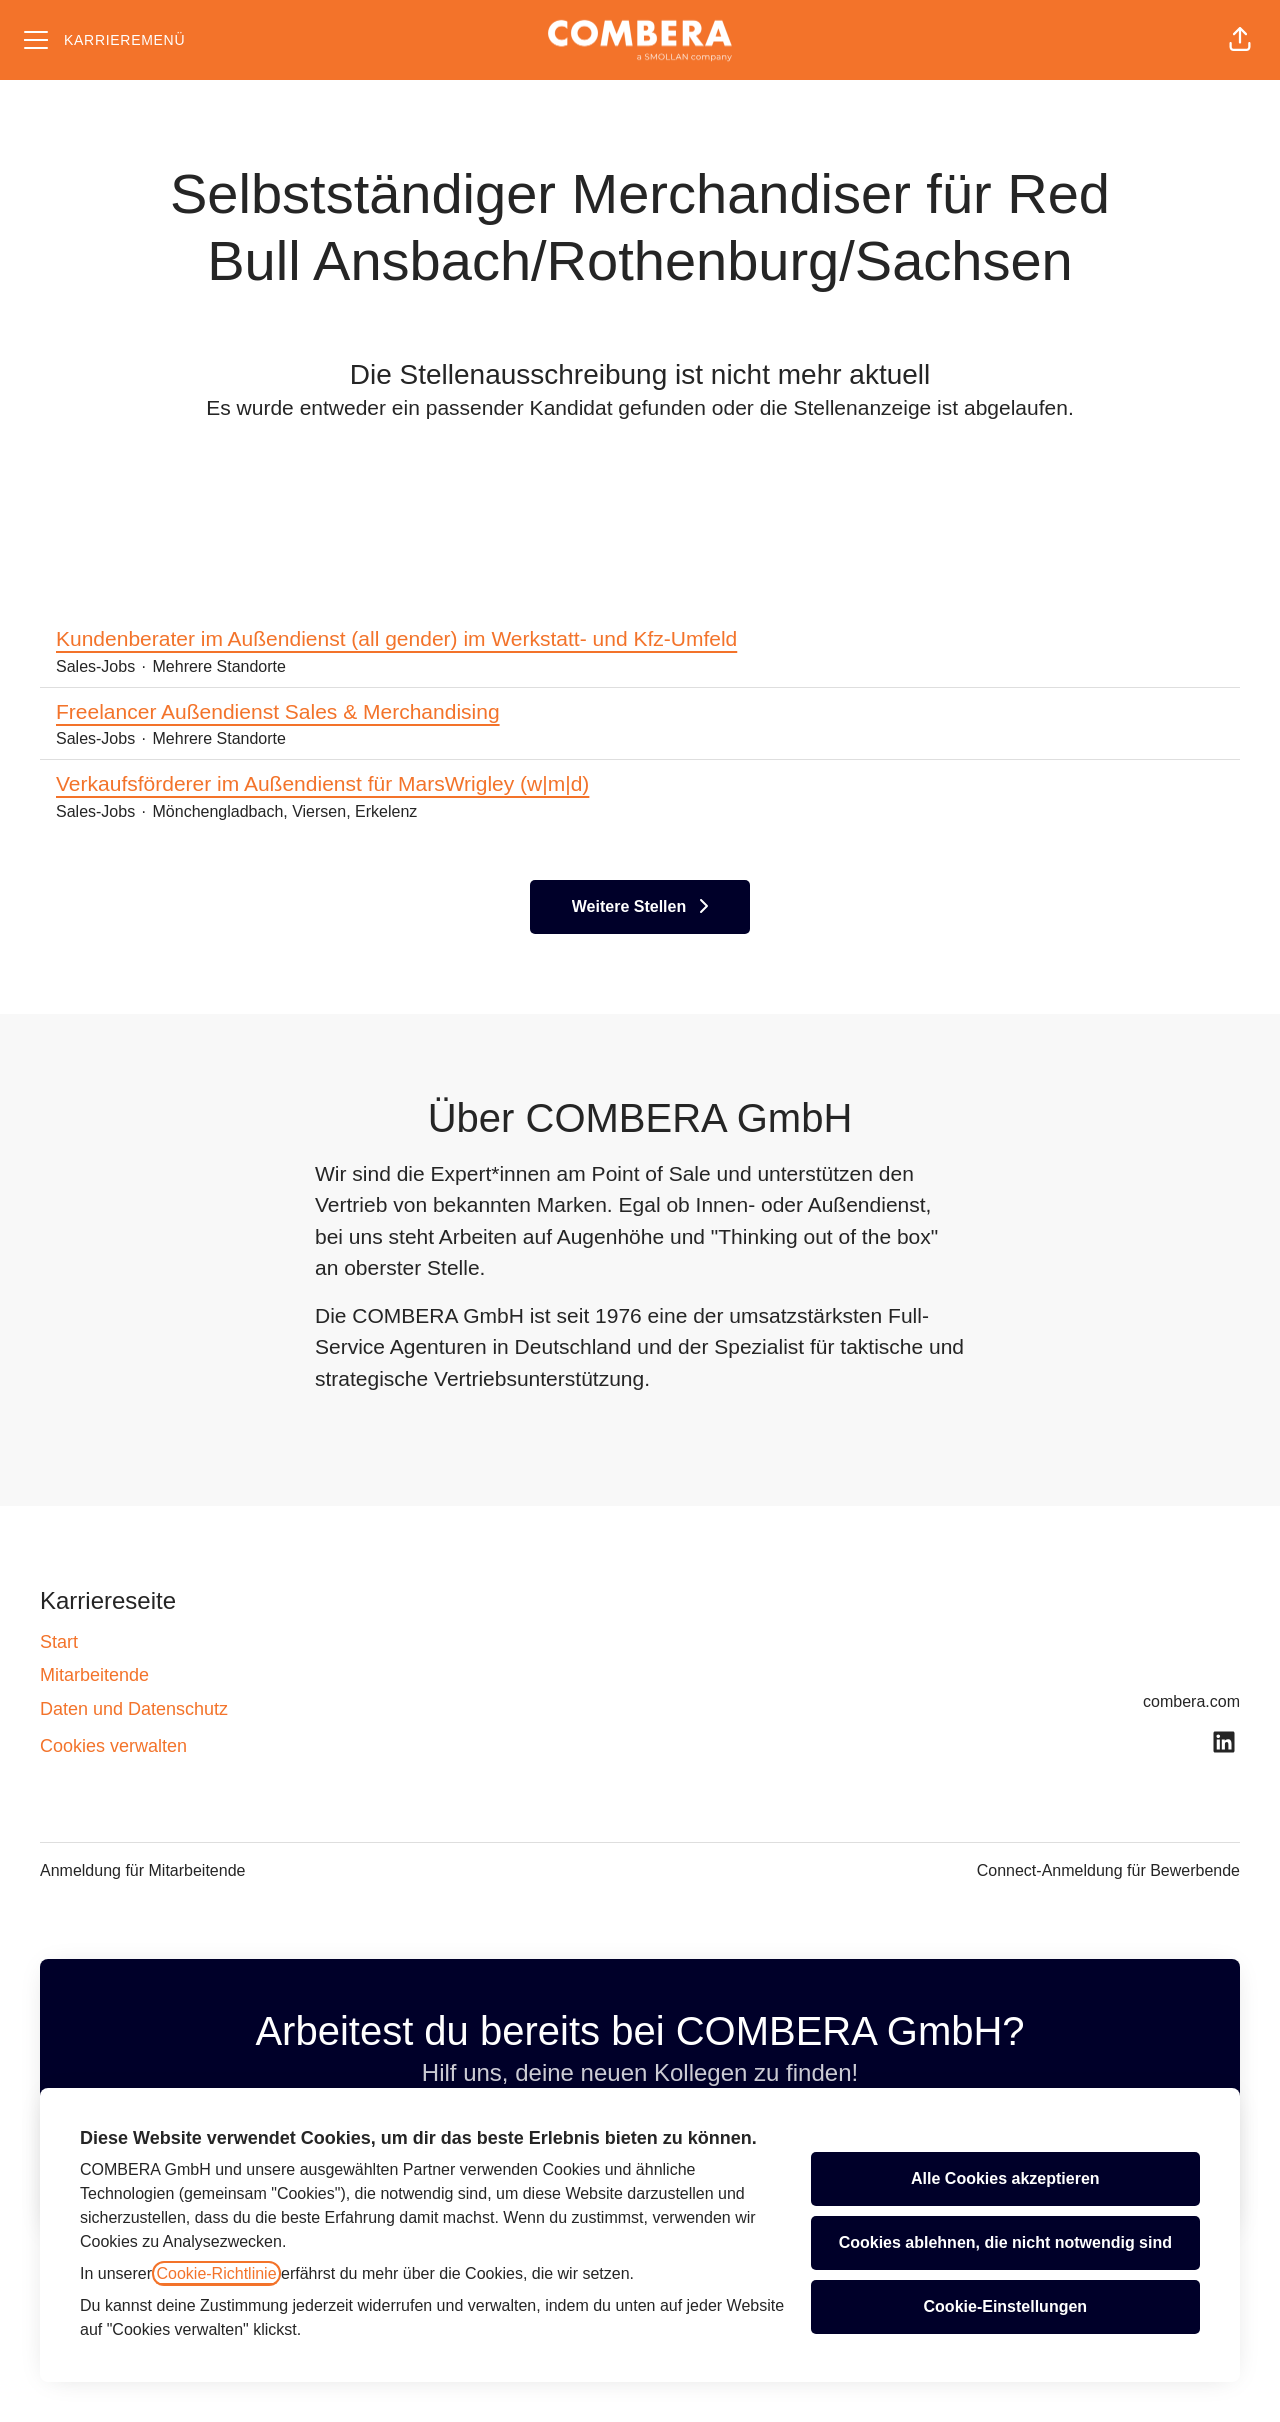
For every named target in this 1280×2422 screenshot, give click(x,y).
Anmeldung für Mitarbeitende (142, 1870)
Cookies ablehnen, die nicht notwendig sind (1005, 2242)
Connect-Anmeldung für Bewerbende (1108, 1870)
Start (59, 1642)
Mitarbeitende (94, 1675)
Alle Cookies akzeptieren (1005, 2178)
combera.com (1191, 1701)
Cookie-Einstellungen (1006, 2306)
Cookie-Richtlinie (216, 2273)
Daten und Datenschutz (134, 1709)
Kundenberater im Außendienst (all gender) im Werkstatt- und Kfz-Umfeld (396, 639)
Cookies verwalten (113, 1746)
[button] (1240, 40)
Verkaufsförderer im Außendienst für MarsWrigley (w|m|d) (322, 784)
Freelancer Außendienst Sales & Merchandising (278, 712)
